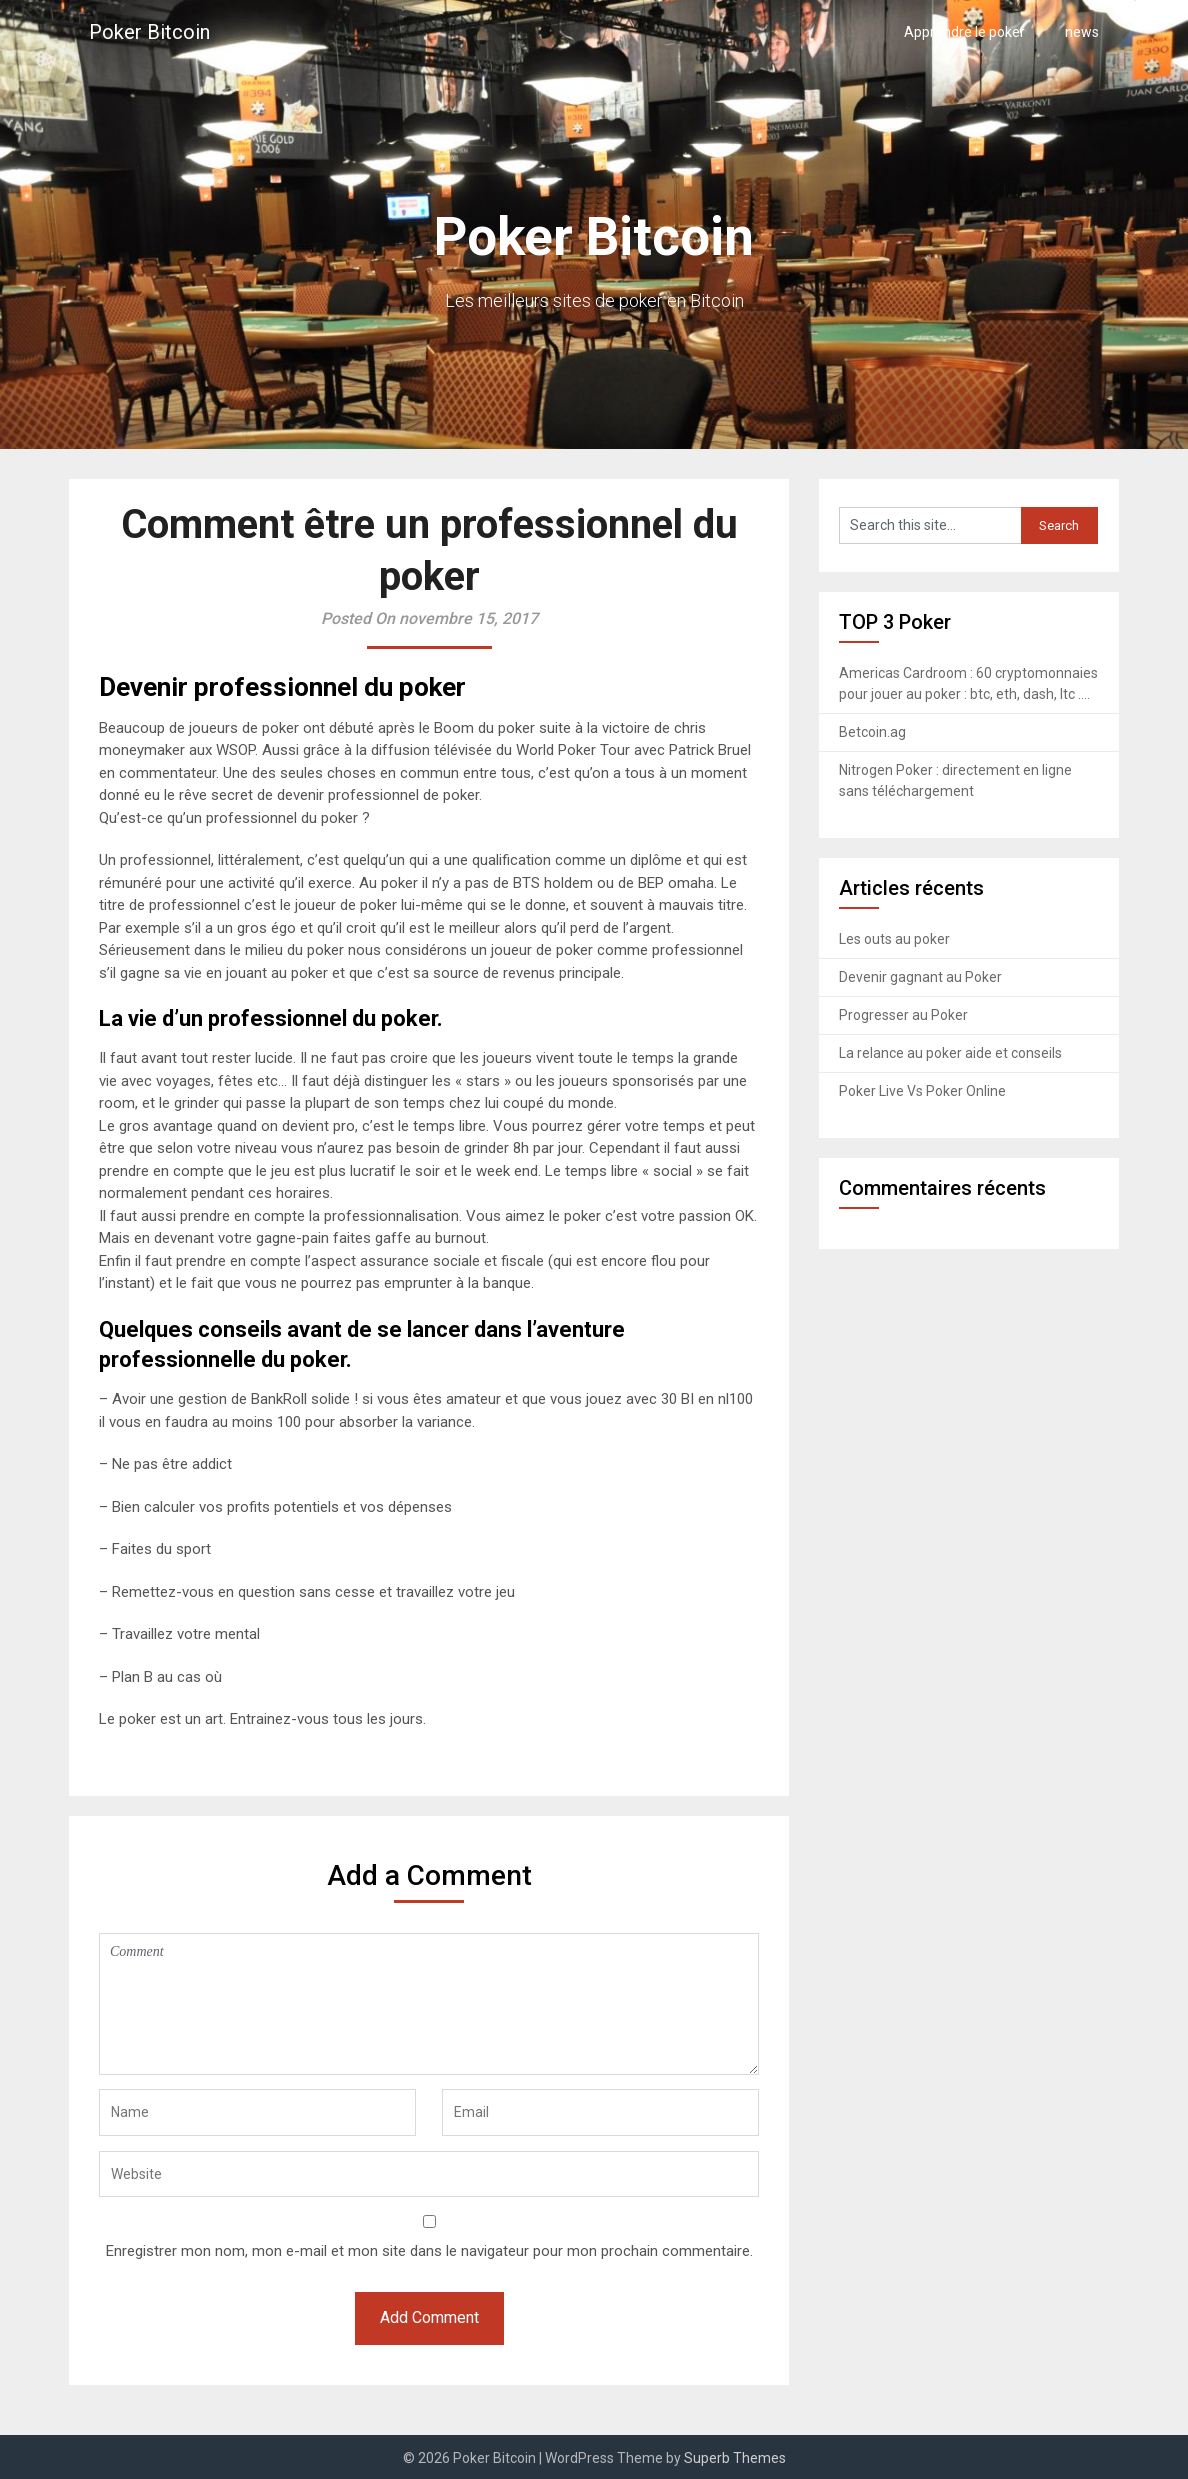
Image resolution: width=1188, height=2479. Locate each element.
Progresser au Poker (903, 1015)
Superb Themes (735, 2458)
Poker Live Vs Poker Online (922, 1091)
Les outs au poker (894, 939)
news (1082, 32)
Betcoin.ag (872, 732)
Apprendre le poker (964, 32)
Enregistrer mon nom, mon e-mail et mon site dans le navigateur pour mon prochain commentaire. (429, 2251)
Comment (429, 2004)
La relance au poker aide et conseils (950, 1053)
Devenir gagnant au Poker (920, 977)
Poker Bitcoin (149, 32)
